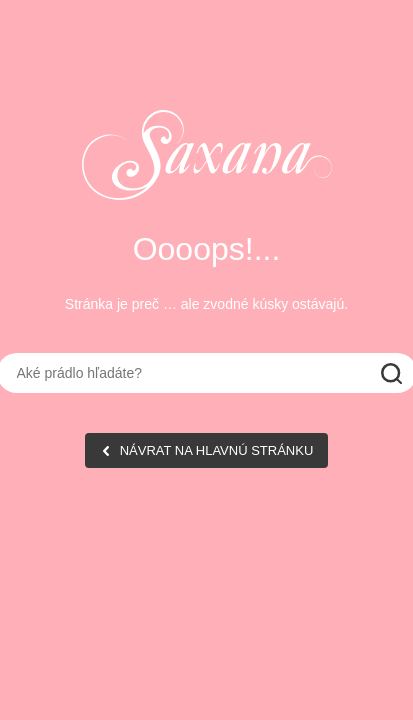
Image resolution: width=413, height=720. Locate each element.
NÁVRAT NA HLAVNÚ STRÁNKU (217, 450)
